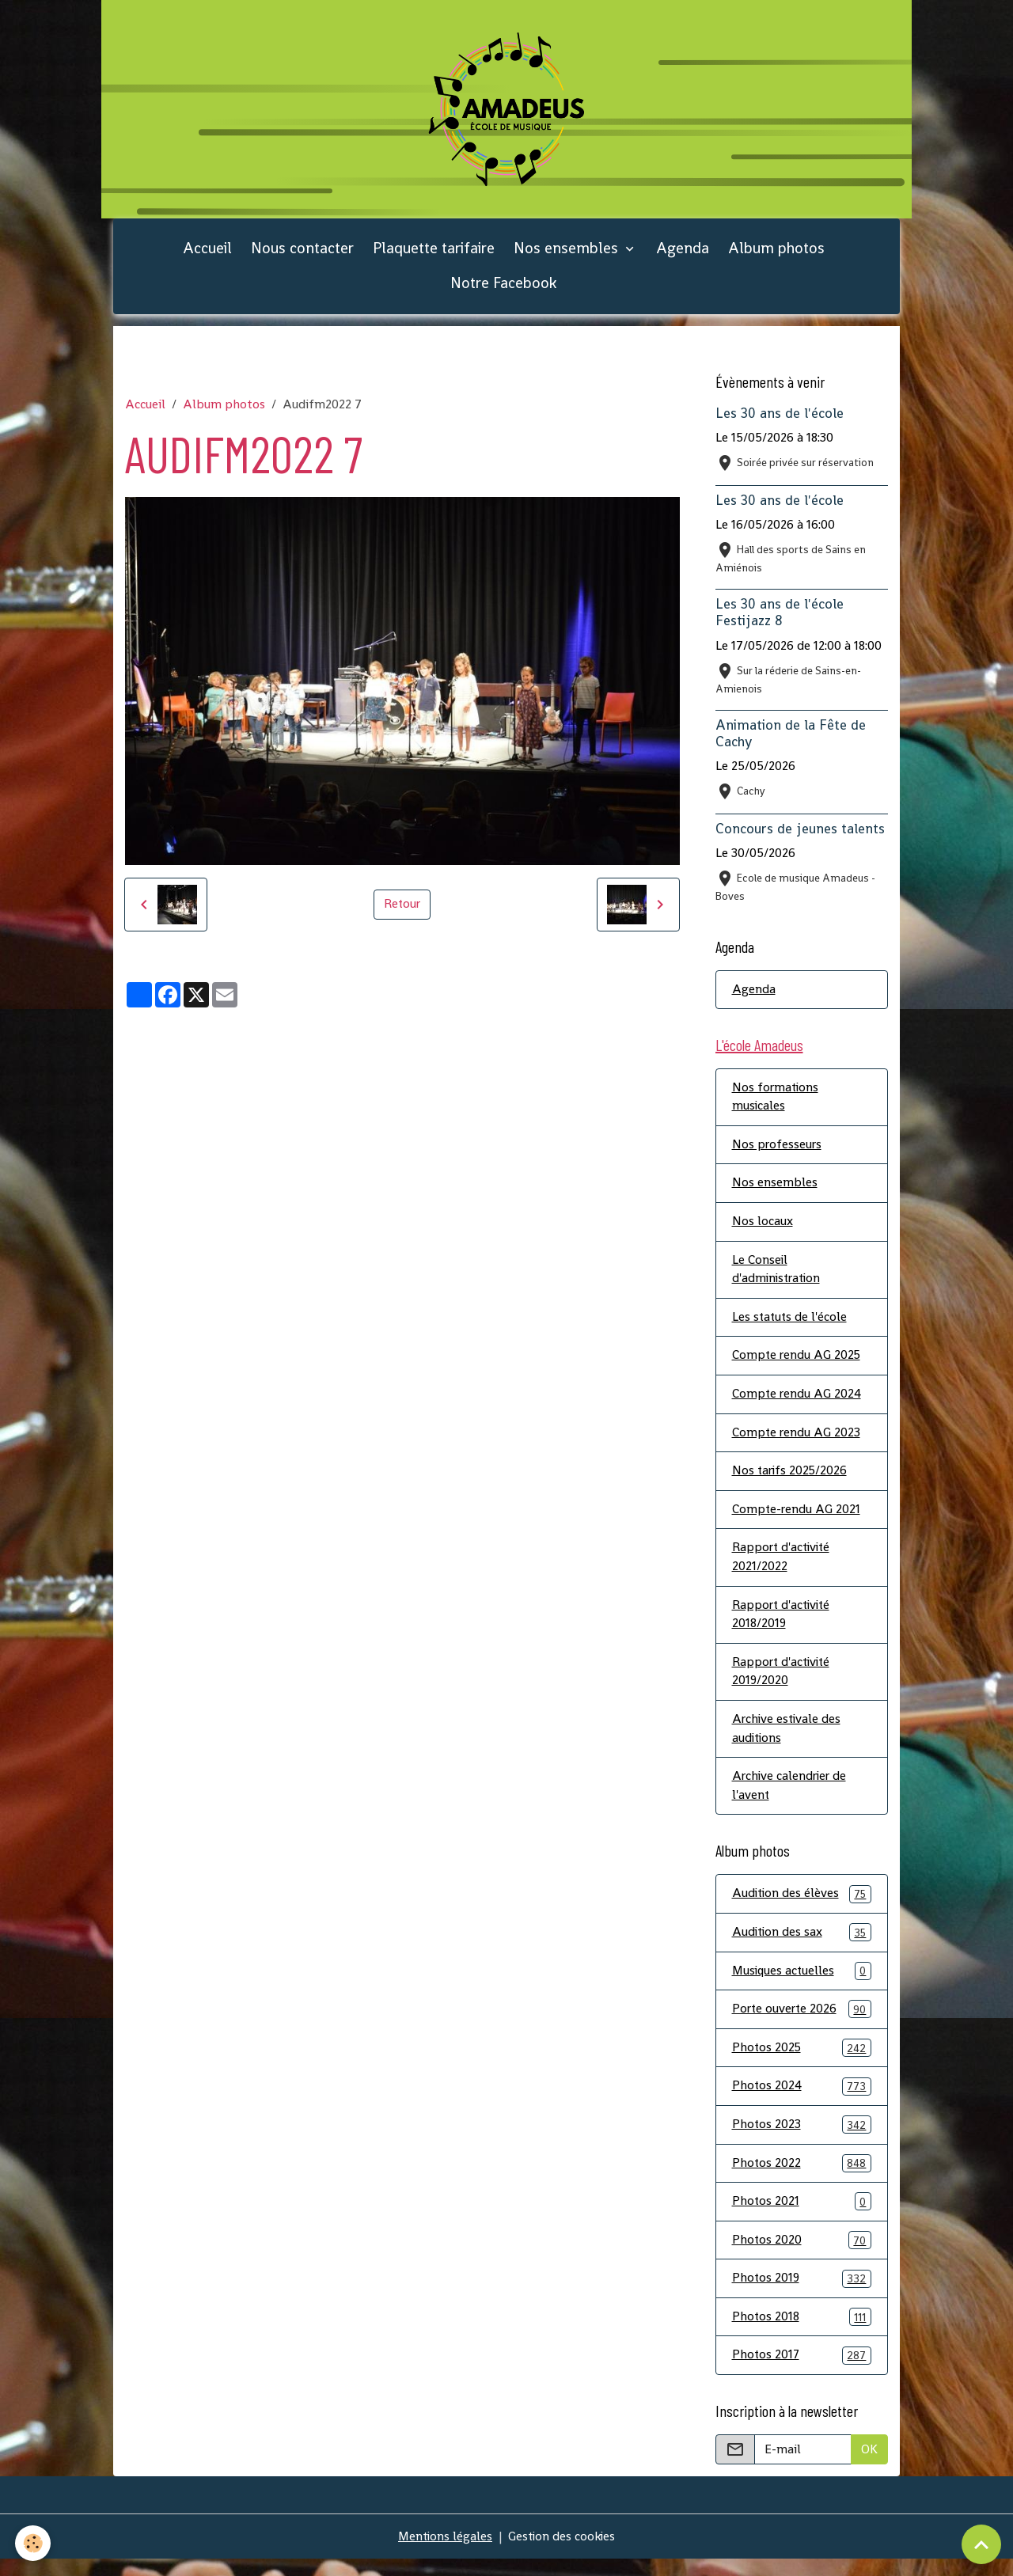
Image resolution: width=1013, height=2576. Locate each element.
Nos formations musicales (776, 1103)
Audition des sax (802, 1946)
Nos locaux (762, 1228)
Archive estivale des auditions (788, 1740)
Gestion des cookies (563, 2553)
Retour (402, 909)
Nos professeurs (777, 1151)
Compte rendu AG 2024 (797, 1402)
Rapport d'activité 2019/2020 (783, 1683)
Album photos (776, 253)
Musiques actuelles (802, 1985)
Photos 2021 (802, 2218)
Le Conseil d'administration (778, 1277)
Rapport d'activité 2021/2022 (783, 1567)
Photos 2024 (802, 2101)
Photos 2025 (802, 2063)
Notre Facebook (503, 288)
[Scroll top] (981, 2544)
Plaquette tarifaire (434, 253)
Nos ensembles (568, 253)
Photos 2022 (802, 2179)
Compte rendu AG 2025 (797, 1364)
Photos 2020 (802, 2257)
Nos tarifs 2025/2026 (791, 1480)
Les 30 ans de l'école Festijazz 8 (779, 618)
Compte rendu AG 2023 (797, 1441)
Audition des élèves (802, 1908)
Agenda (682, 253)
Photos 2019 (802, 2295)
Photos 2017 (802, 2373)
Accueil (207, 253)
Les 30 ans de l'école (779, 418)
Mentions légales (444, 2553)
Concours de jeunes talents (800, 833)
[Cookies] (33, 2543)
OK (869, 2466)
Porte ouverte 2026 (802, 2024)
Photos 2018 (802, 2334)
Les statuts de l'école (790, 1325)
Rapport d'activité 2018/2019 (783, 1625)
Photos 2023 (802, 2140)
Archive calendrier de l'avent (791, 1798)
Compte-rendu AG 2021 (797, 1519)
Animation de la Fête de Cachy (790, 738)
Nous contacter (302, 253)
